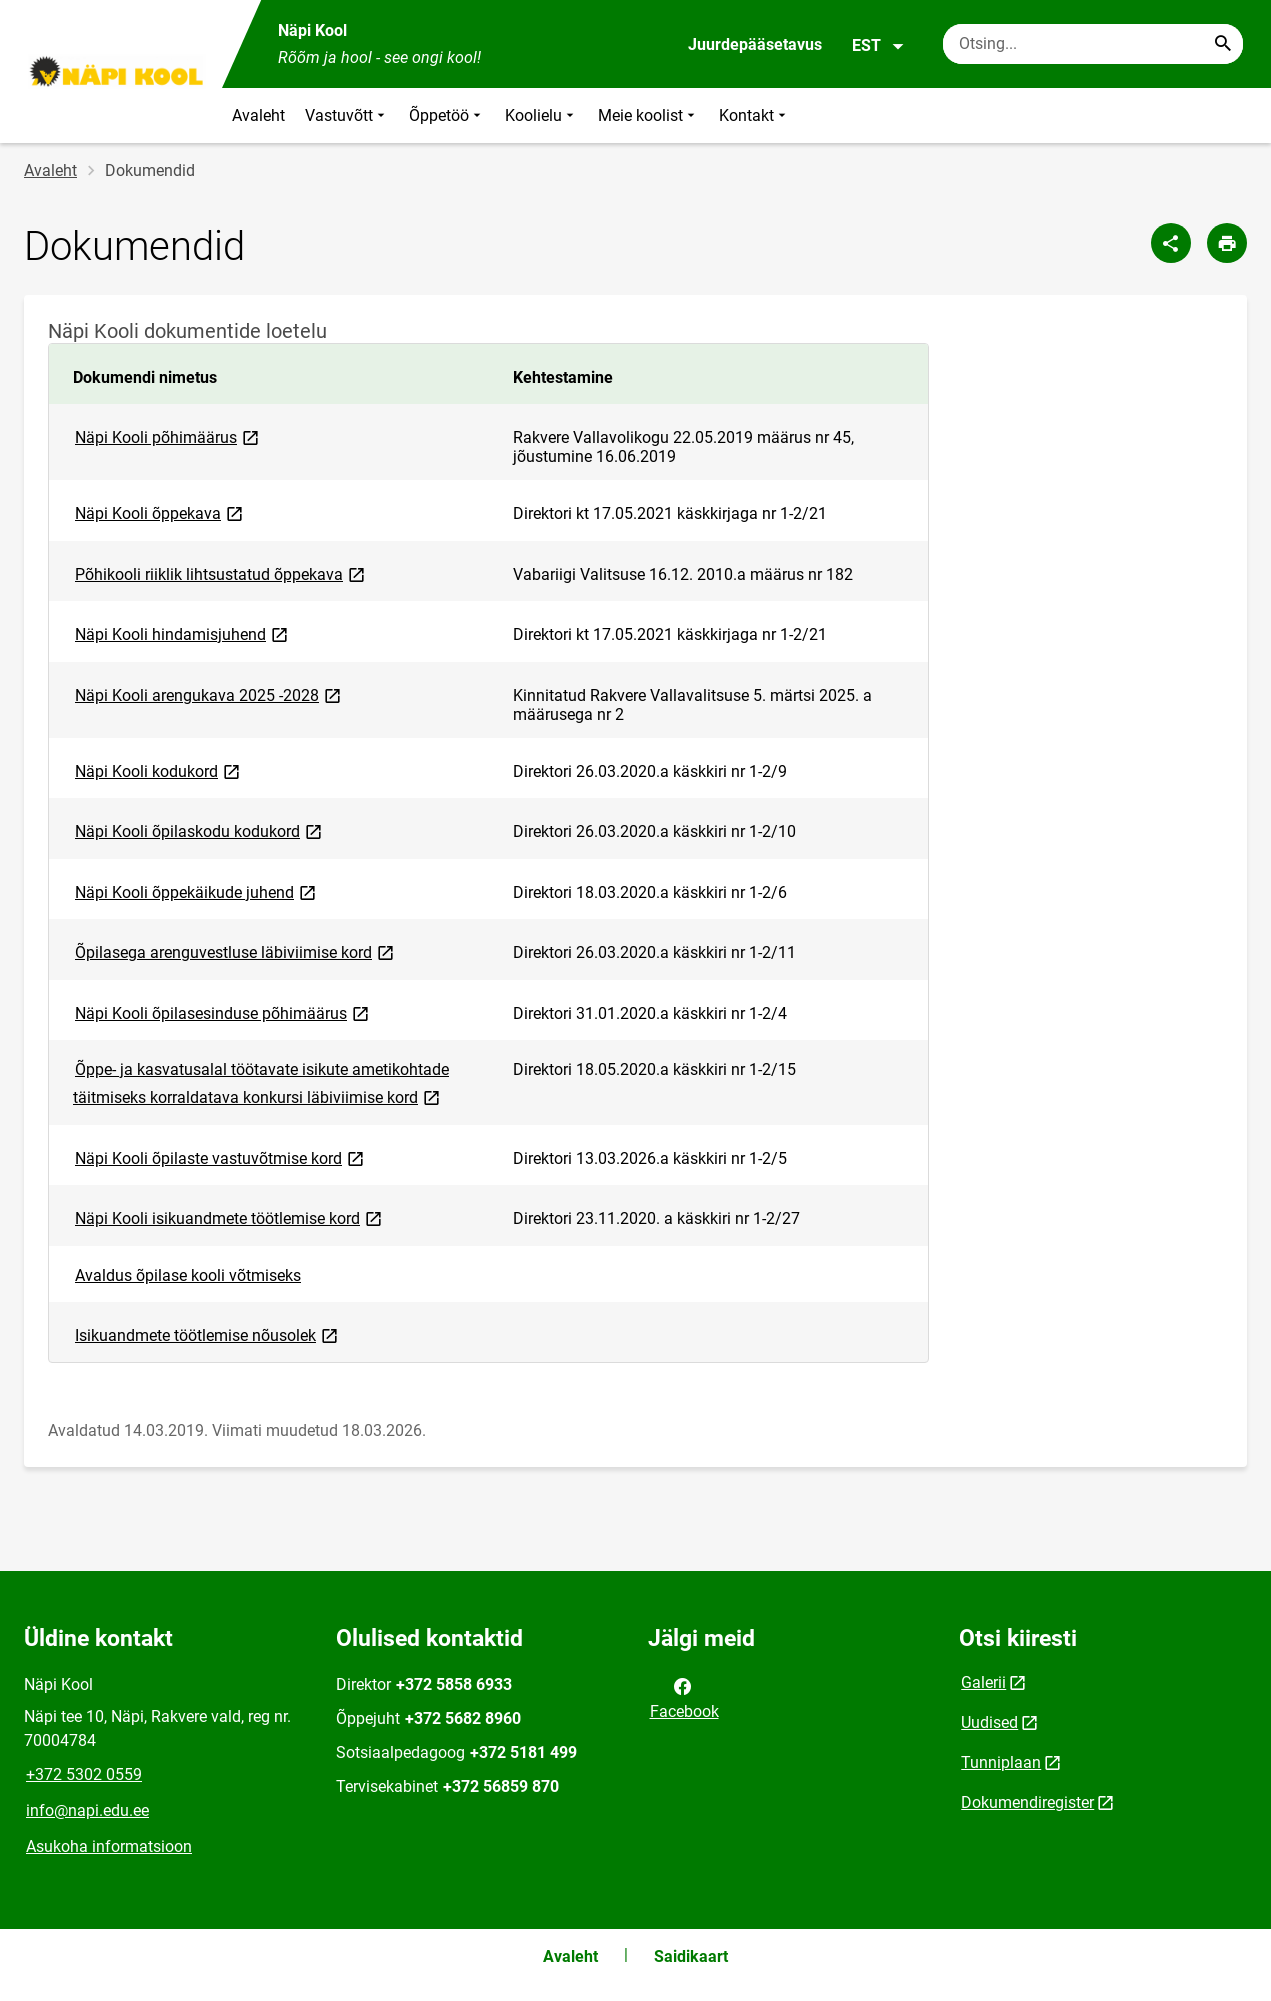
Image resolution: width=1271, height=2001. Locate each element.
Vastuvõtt (347, 115)
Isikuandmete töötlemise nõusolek (208, 1334)
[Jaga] (1171, 243)
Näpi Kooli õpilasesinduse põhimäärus (223, 1012)
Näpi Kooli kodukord (159, 770)
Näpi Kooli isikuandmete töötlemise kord (230, 1217)
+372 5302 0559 (84, 1774)
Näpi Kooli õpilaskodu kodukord (200, 830)
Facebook (684, 1697)
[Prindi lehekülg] (1227, 243)
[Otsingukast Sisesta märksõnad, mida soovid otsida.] (1093, 44)
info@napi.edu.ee (87, 1810)
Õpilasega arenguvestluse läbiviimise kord (236, 951)
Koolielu (541, 115)
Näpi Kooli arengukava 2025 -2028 (209, 694)
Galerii (983, 1682)
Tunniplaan (1001, 1762)
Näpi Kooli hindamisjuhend (183, 633)
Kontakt (754, 115)
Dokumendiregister (1027, 1802)
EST (878, 46)
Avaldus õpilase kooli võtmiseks (188, 1275)
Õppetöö (447, 115)
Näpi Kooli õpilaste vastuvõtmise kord (221, 1157)
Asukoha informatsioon (109, 1846)
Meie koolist (648, 115)
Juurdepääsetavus (755, 44)
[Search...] (1223, 44)
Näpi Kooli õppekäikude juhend (197, 891)
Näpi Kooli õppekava (160, 512)
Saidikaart (691, 1956)
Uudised (989, 1722)
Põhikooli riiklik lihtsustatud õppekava (221, 573)
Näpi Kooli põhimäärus (168, 436)
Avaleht (258, 115)
